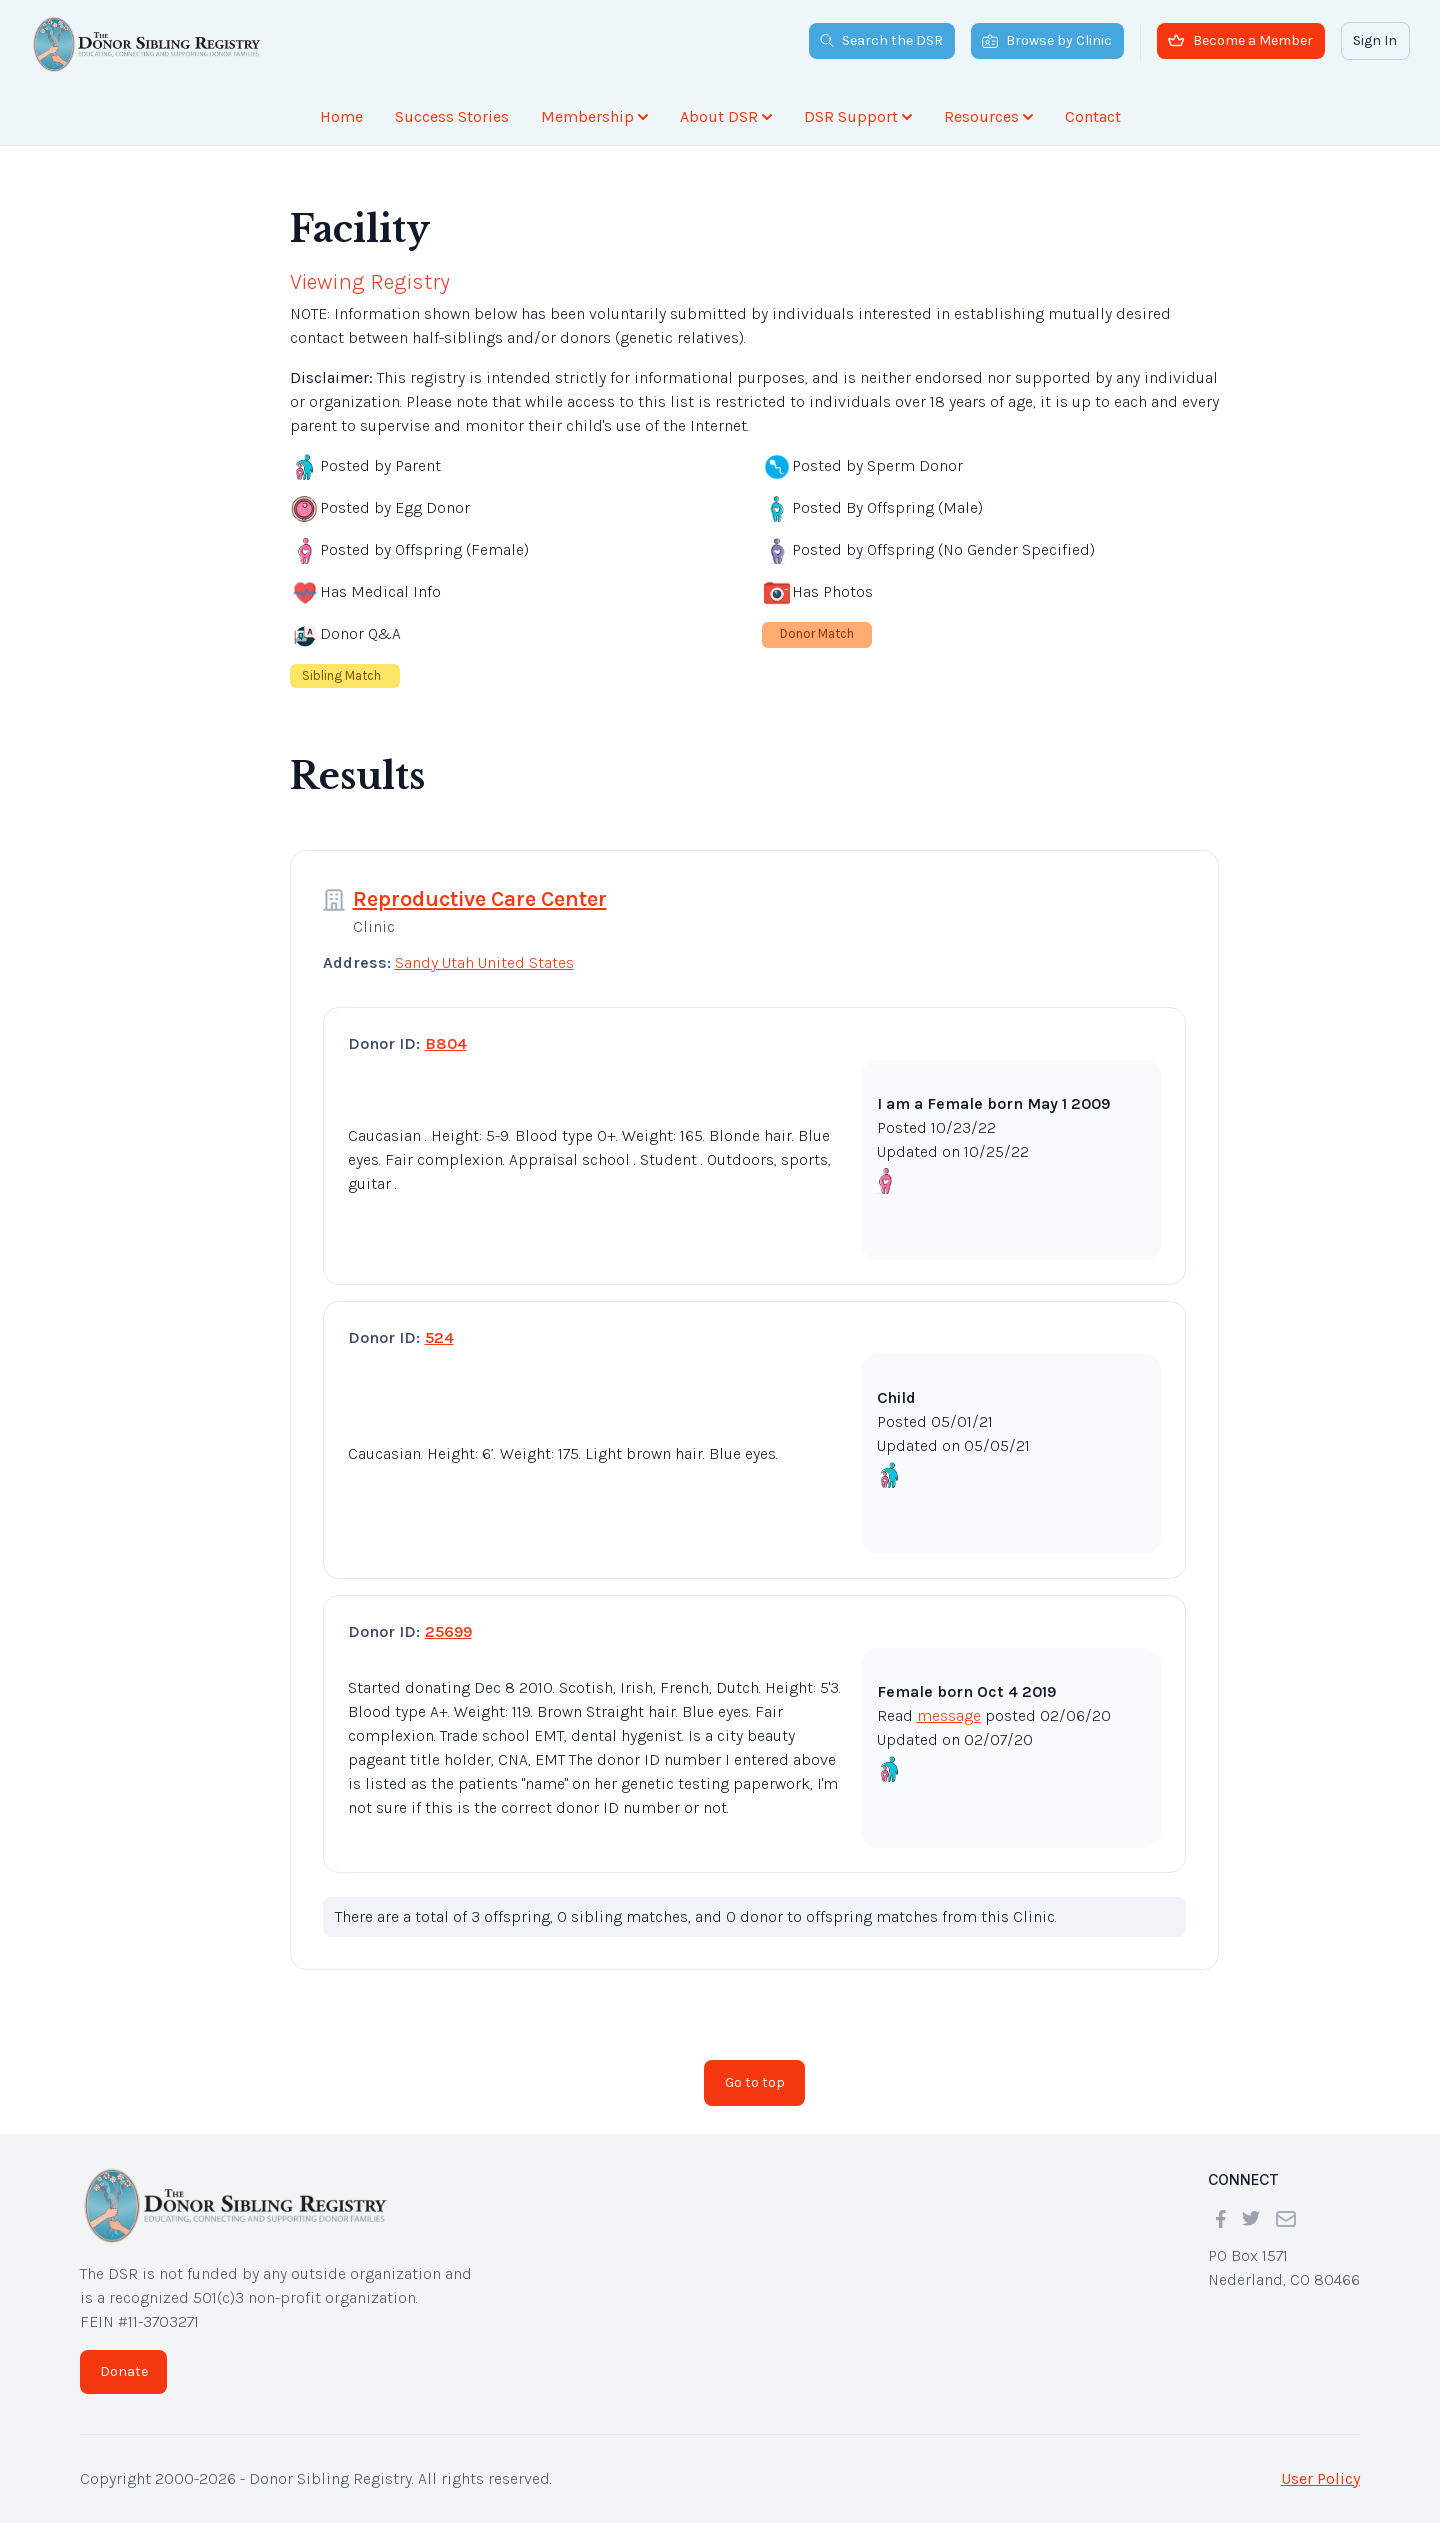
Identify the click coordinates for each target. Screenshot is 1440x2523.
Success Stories (452, 116)
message (949, 1715)
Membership (594, 116)
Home (341, 116)
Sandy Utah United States (484, 962)
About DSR (726, 116)
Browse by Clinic (1047, 40)
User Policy (1320, 2478)
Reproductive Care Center (480, 899)
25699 (448, 1631)
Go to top (755, 2082)
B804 (446, 1043)
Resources (988, 116)
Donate (124, 2371)
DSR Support (858, 116)
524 (439, 1337)
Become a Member (1240, 40)
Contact (1093, 116)
